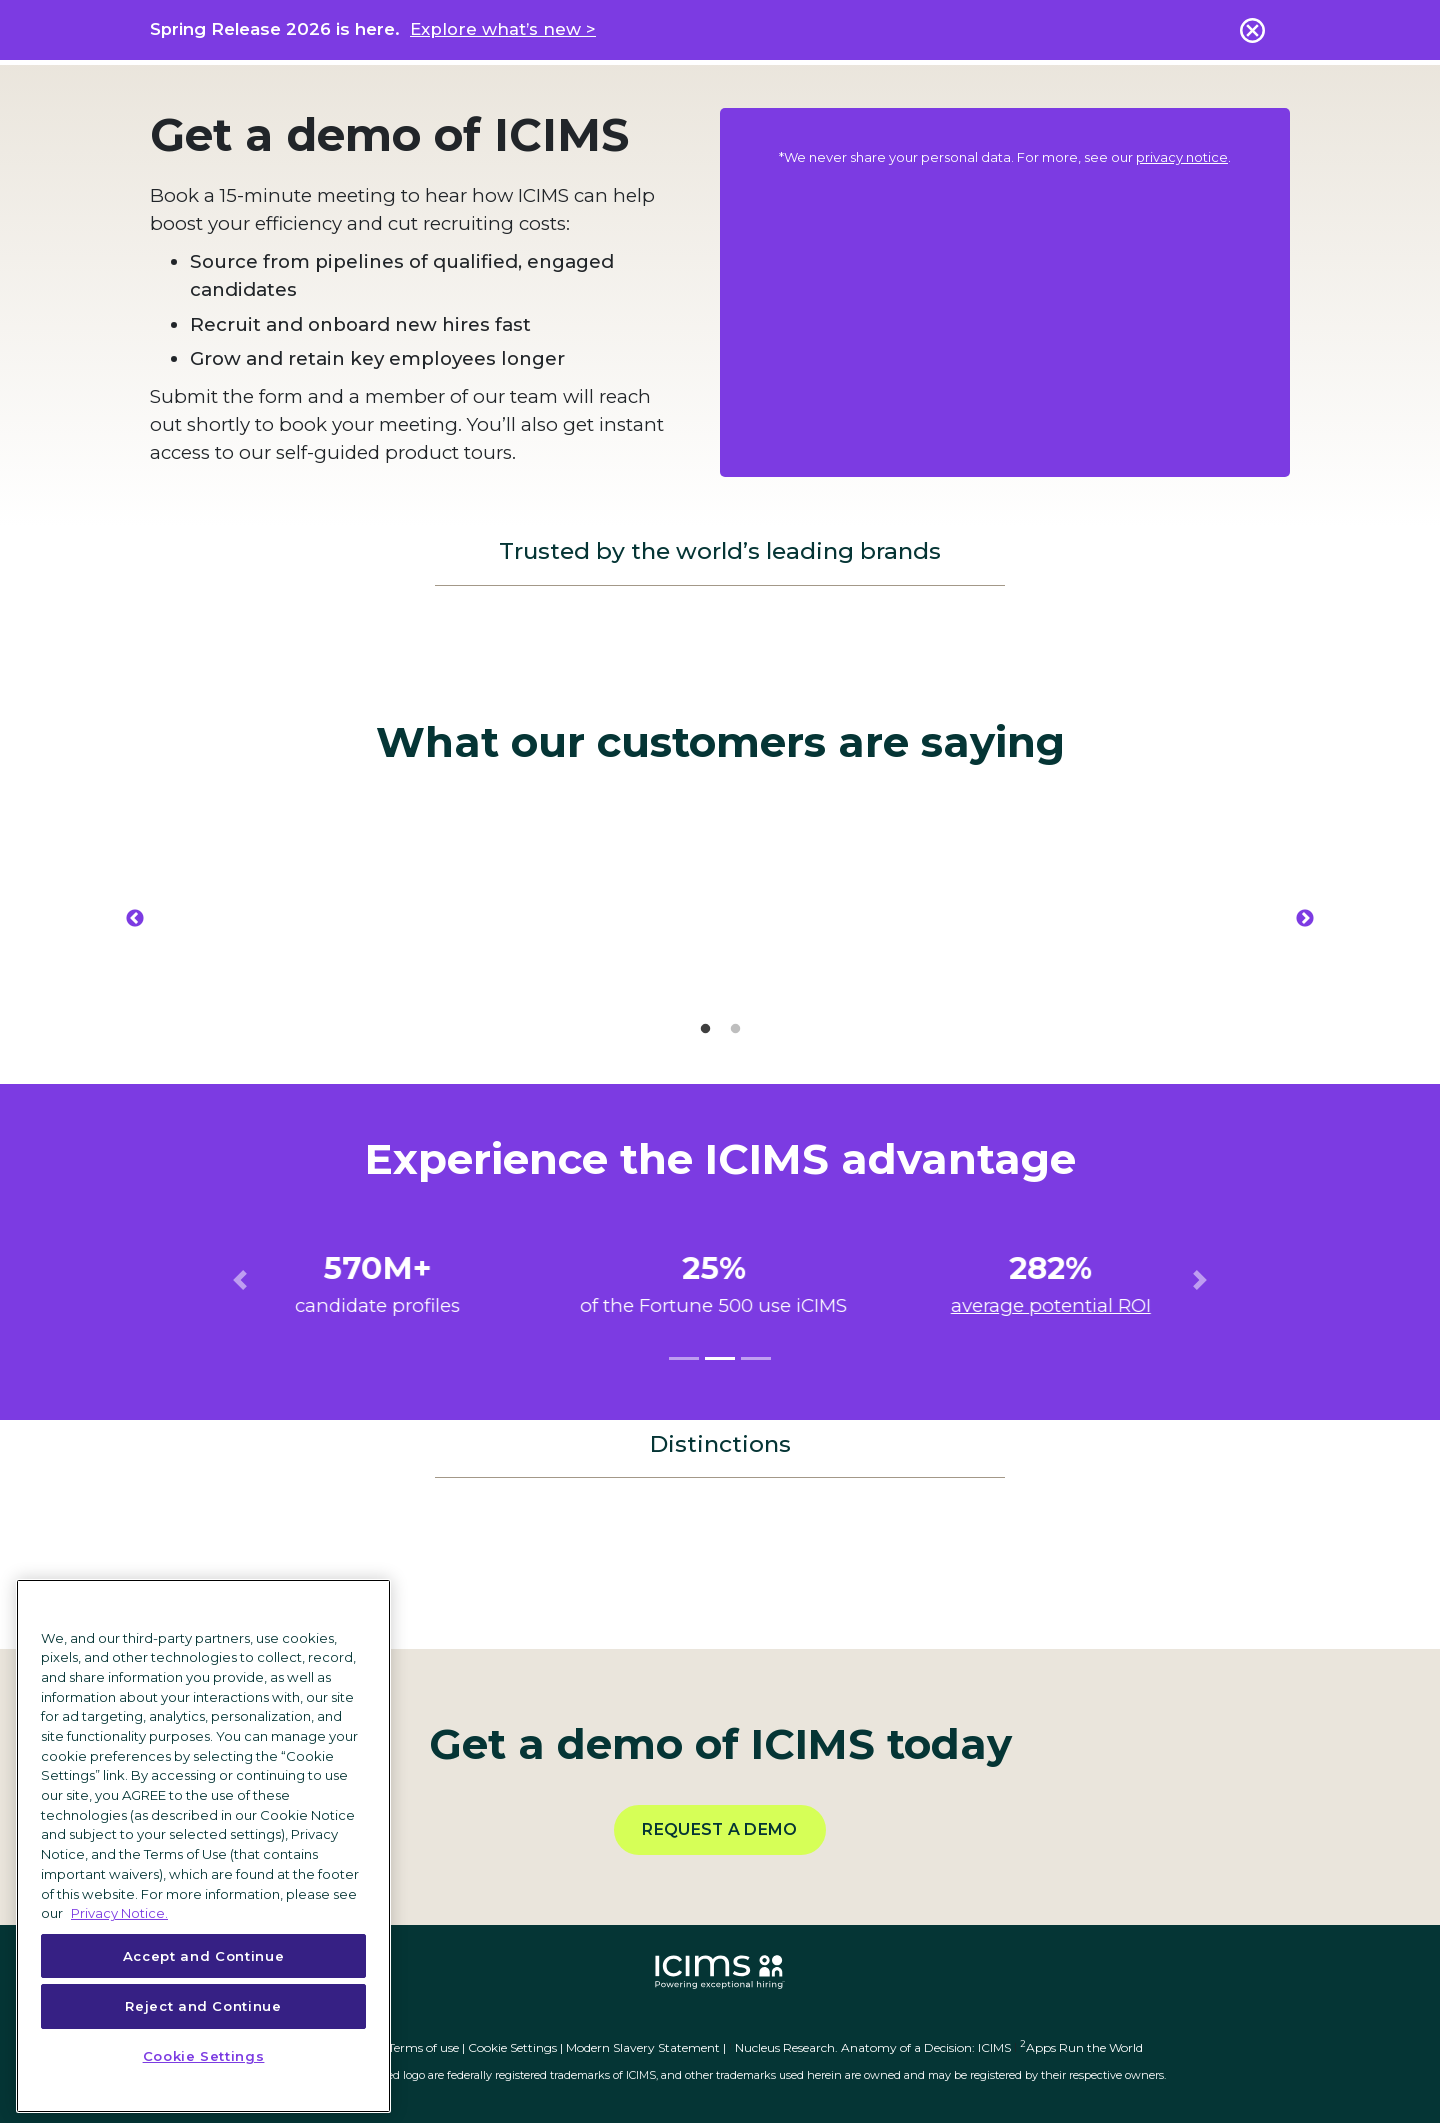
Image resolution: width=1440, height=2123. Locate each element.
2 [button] (735, 1029)
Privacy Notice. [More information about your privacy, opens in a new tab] (119, 1913)
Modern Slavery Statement (643, 2047)
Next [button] (1305, 919)
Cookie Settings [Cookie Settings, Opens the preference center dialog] (204, 2056)
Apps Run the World (1081, 2047)
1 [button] (705, 1029)
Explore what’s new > (503, 29)
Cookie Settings (512, 2047)
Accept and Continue (203, 1956)
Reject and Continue (203, 2006)
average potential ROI (1057, 1305)
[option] (340, 918)
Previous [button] (135, 919)
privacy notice (1182, 157)
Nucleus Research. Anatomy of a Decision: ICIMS (873, 2047)
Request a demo (719, 1829)
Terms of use (423, 2047)
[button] (240, 1280)
